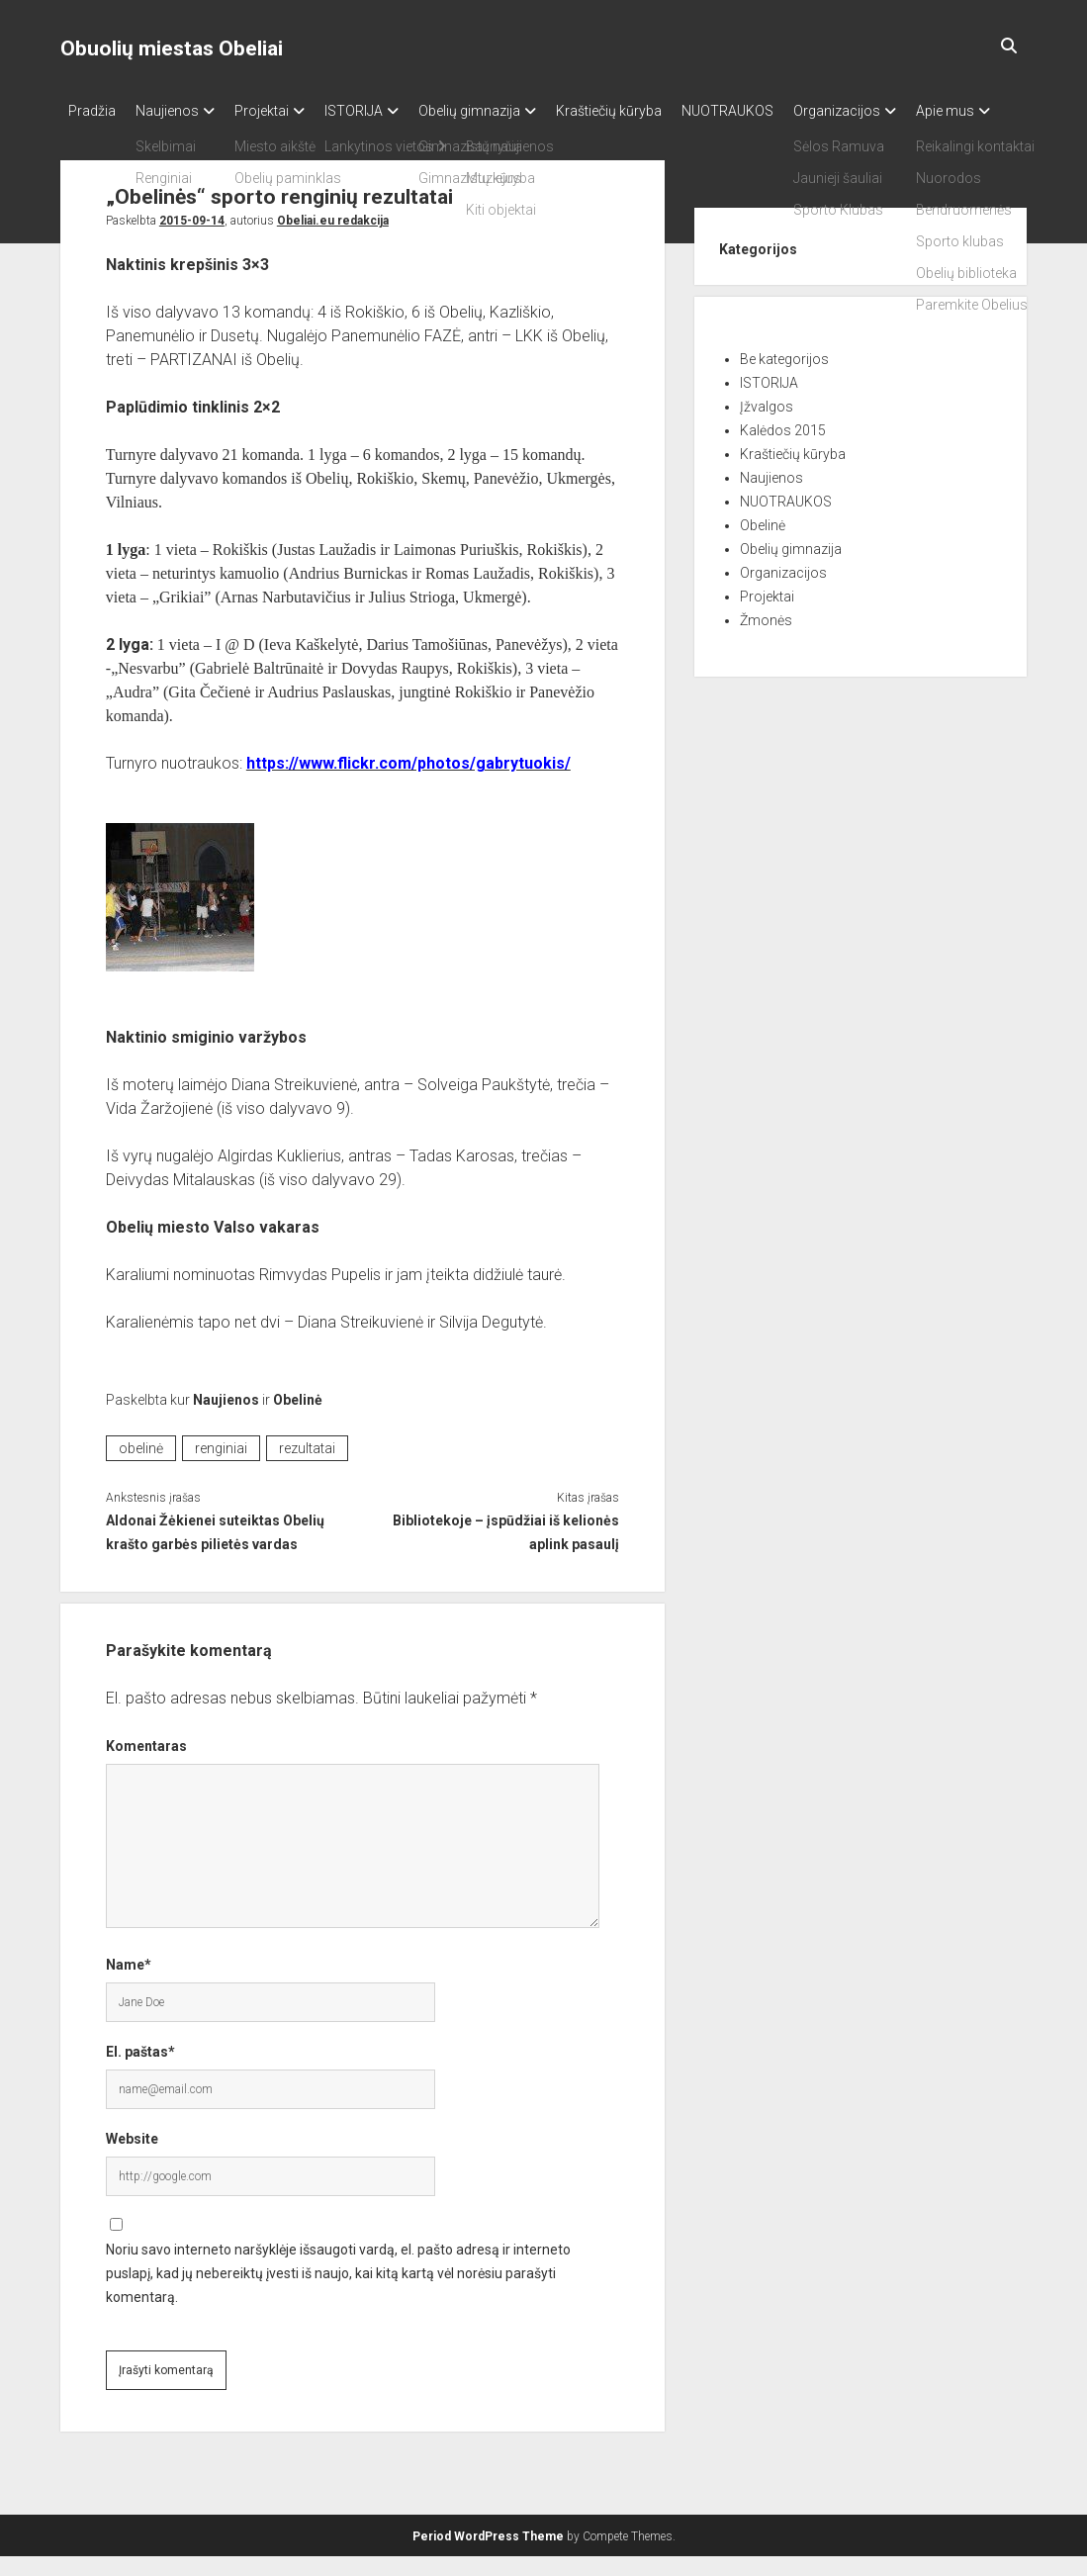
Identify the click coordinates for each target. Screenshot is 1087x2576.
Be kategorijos (784, 379)
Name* (128, 1984)
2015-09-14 (192, 240)
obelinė (141, 1468)
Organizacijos (906, 111)
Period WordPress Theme (488, 2556)
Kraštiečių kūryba (658, 111)
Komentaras (146, 1766)
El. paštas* (140, 2071)
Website (132, 2158)
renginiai (221, 1468)
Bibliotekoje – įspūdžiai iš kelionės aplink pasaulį (506, 1552)
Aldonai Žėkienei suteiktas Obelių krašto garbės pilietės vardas (215, 1552)
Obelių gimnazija (509, 111)
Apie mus (97, 136)
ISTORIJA (383, 111)
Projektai (281, 111)
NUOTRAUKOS (787, 111)
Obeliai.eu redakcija (333, 240)
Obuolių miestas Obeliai (171, 48)
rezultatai (307, 1468)
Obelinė (297, 1419)
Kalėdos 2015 (783, 450)
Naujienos (177, 111)
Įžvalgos (766, 426)
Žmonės (766, 640)
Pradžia (92, 111)
